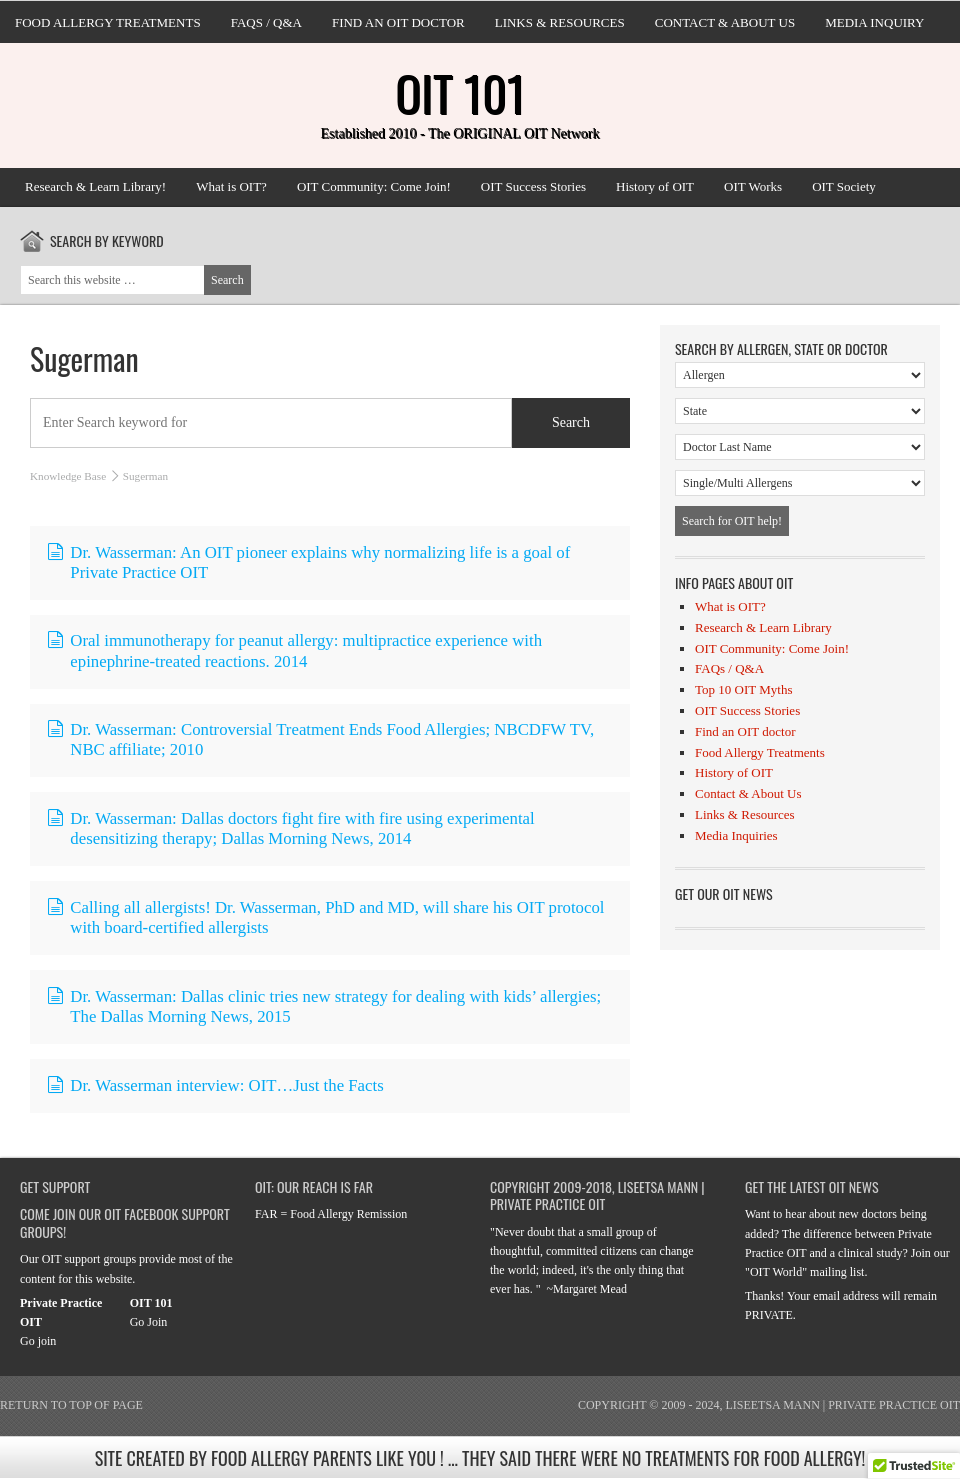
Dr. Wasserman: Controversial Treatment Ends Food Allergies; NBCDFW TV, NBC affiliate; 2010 (320, 739)
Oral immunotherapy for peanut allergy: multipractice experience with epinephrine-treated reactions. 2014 (294, 650)
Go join (38, 1341)
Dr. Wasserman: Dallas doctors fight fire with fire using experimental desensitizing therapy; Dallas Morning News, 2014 (291, 828)
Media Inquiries (736, 835)
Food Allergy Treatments (108, 22)
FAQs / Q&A (266, 22)
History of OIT (655, 186)
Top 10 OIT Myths (743, 689)
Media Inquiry (874, 22)
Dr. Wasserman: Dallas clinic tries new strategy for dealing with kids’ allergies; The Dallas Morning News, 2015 (324, 1006)
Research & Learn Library (763, 627)
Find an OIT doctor (398, 22)
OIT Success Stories (533, 186)
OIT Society (844, 186)
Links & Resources (560, 22)
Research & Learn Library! (95, 186)
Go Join (149, 1322)
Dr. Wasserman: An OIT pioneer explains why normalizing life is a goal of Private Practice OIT (308, 562)
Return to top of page (71, 1405)
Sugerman (84, 358)
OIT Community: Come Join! (374, 186)
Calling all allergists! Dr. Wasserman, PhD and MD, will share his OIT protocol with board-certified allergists (326, 917)
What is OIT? (231, 186)
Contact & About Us (725, 22)
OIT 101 (460, 92)
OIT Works (753, 186)
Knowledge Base (68, 476)
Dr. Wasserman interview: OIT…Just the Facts (215, 1085)
